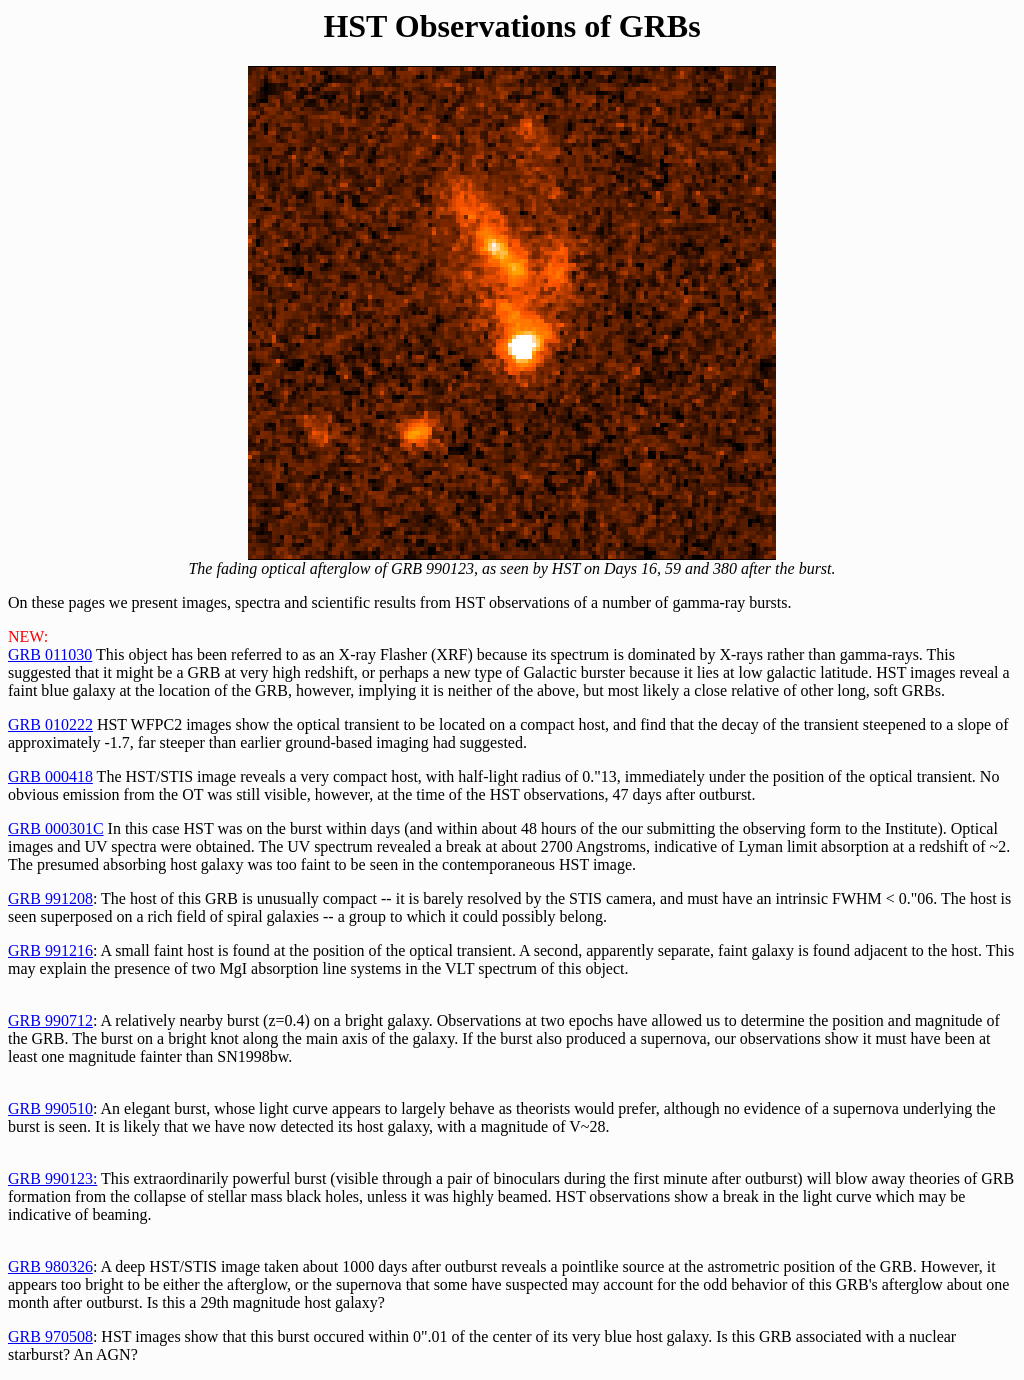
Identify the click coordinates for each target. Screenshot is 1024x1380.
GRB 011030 (50, 654)
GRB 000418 (50, 776)
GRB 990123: (52, 1178)
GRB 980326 (50, 1266)
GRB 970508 (50, 1336)
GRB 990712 (50, 1020)
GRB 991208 (50, 898)
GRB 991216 (50, 950)
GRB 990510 (50, 1108)
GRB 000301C (56, 828)
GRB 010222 (50, 724)
